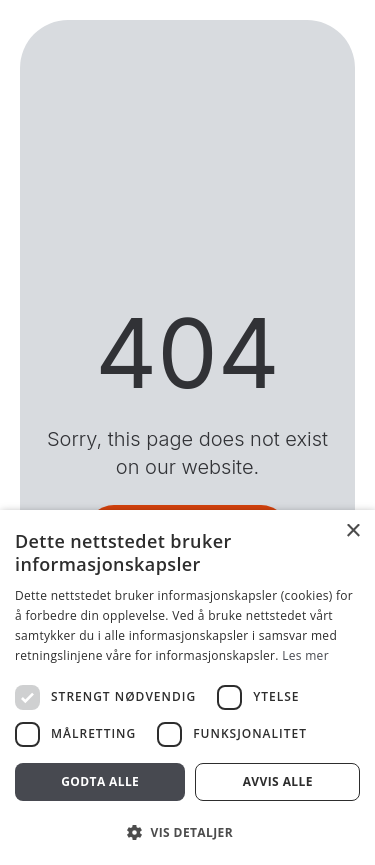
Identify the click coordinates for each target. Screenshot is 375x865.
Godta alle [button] (100, 781)
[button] (187, 832)
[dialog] (187, 687)
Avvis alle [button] (278, 781)
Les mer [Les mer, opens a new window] (305, 655)
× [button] (352, 531)
